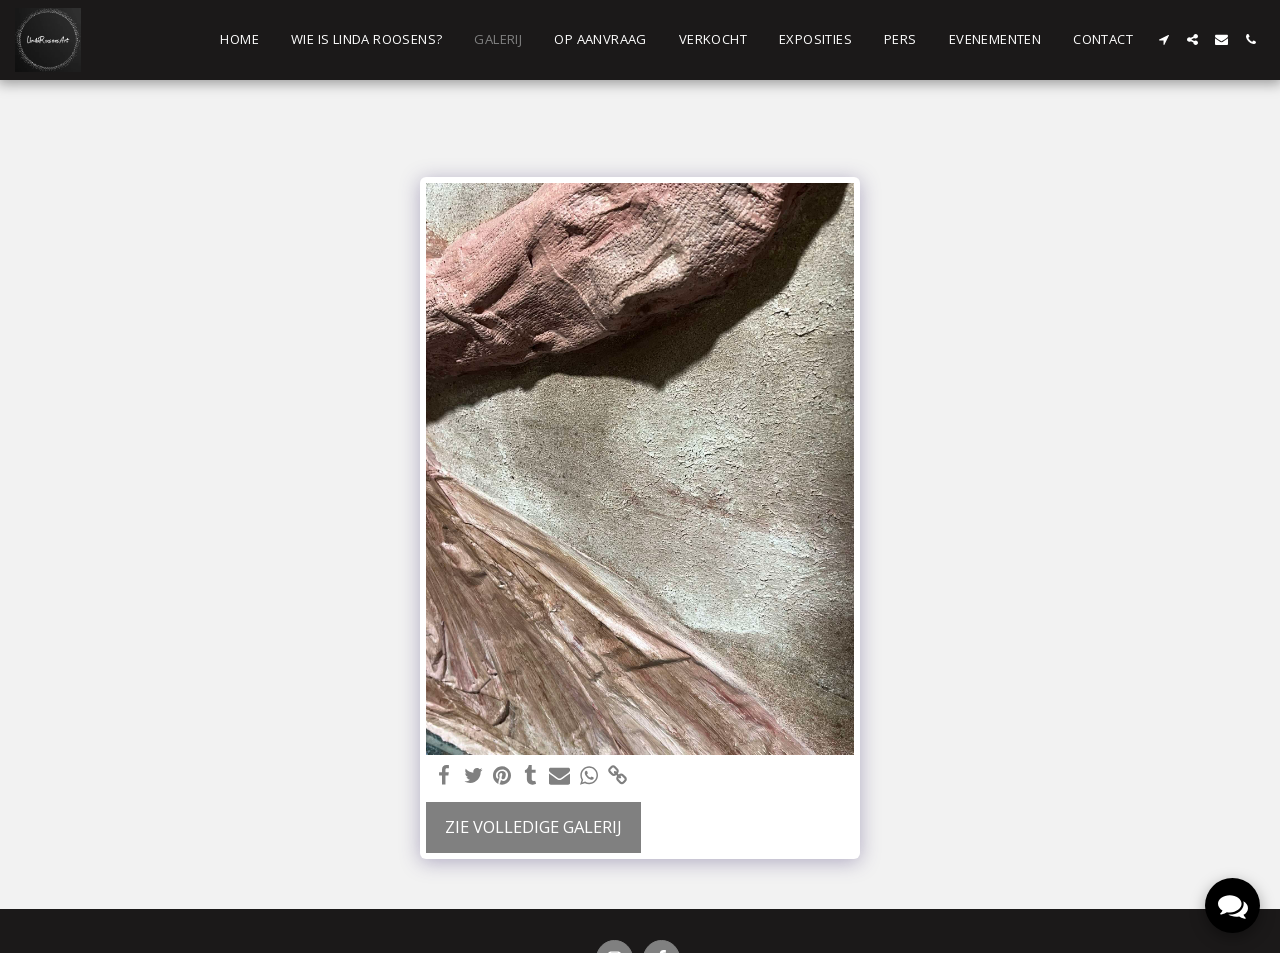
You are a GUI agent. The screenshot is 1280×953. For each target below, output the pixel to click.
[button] (1163, 39)
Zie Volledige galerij (533, 826)
